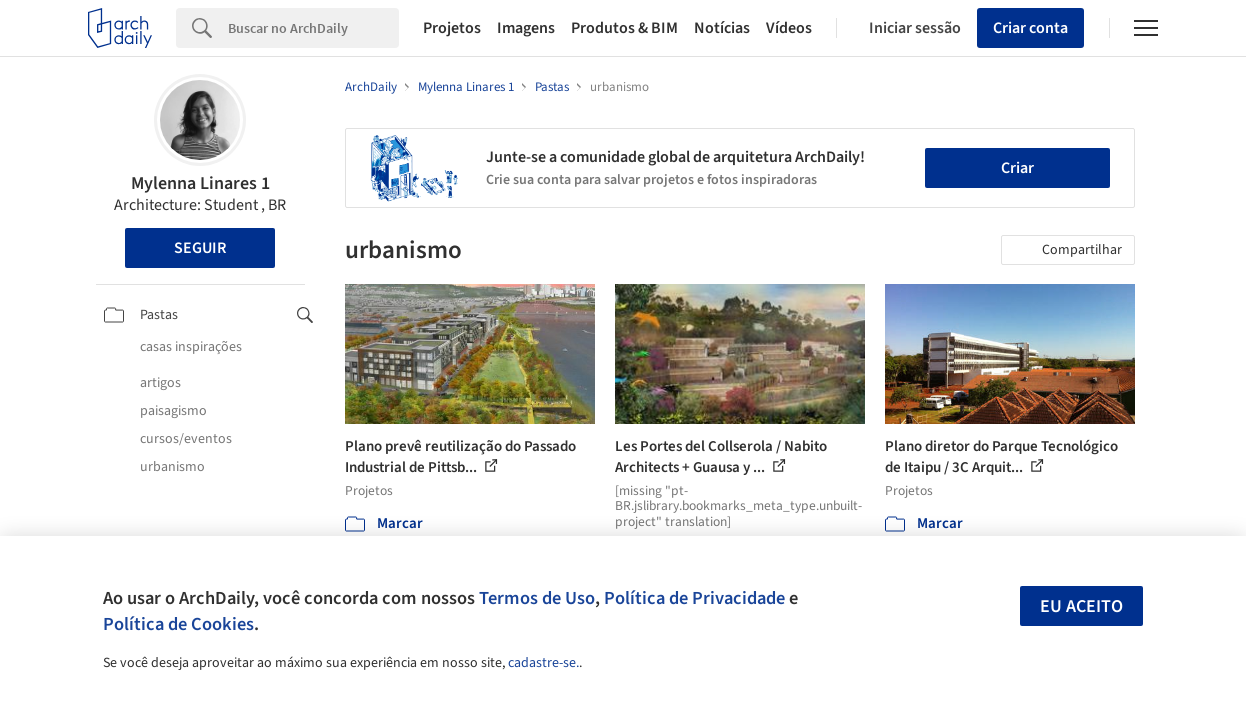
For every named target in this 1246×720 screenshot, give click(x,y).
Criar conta (1030, 28)
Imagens (526, 28)
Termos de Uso (537, 598)
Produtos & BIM (624, 28)
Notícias (722, 28)
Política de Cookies (178, 624)
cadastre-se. (543, 663)
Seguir (200, 248)
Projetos (452, 28)
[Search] (313, 28)
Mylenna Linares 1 (200, 183)
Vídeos (789, 28)
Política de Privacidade (694, 598)
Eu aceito (1081, 606)
